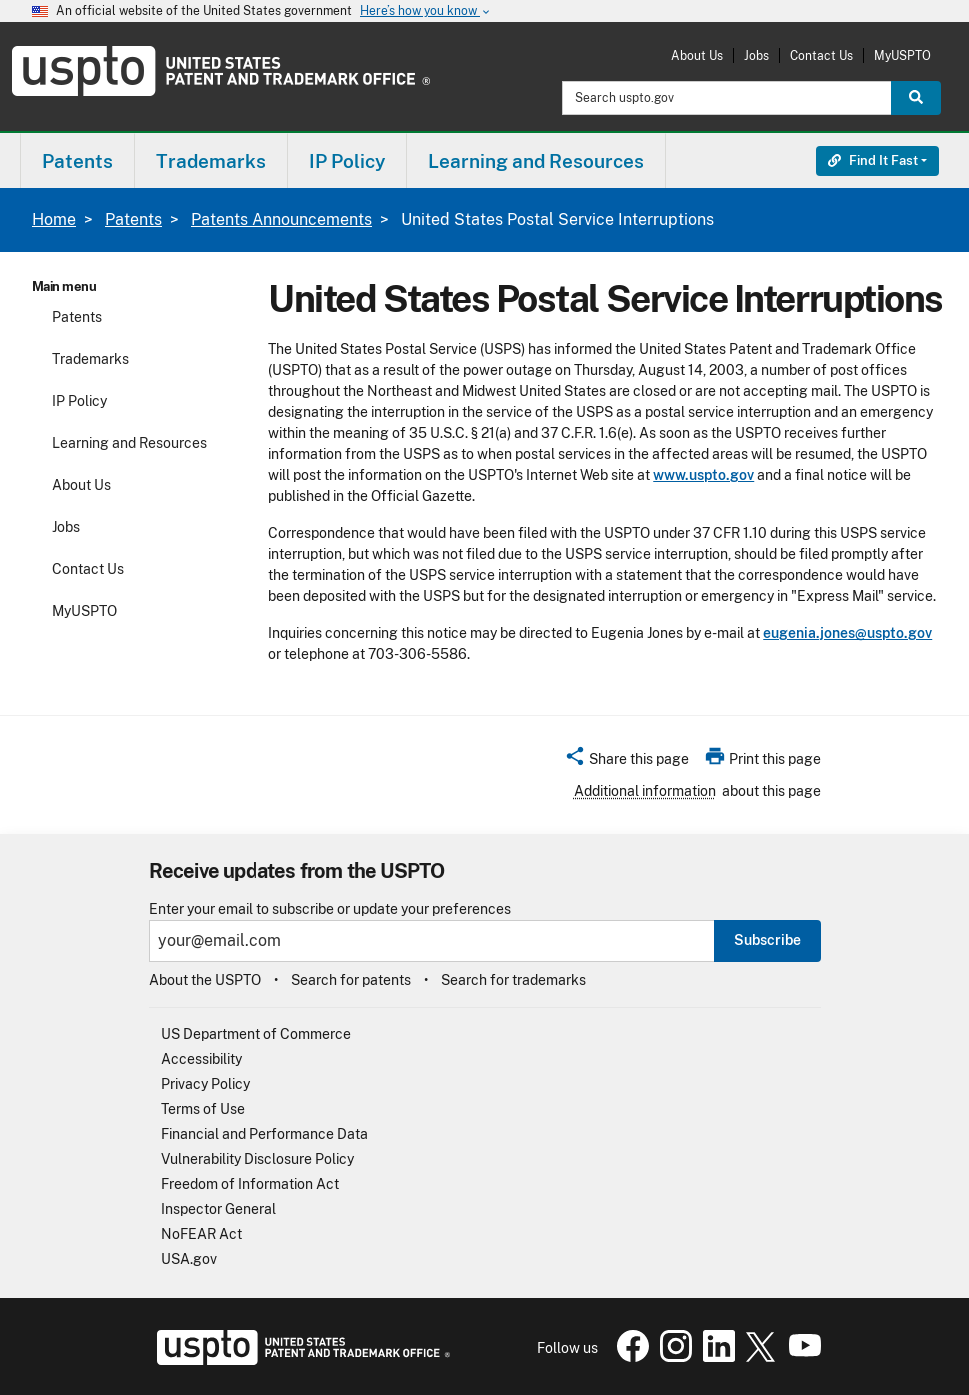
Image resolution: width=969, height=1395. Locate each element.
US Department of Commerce (256, 1034)
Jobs (756, 55)
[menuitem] (77, 160)
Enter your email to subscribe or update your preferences (330, 909)
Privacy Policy (205, 1084)
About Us (697, 55)
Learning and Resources (129, 443)
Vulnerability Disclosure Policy (257, 1159)
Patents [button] (77, 161)
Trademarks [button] (211, 161)
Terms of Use (203, 1109)
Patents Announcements (281, 219)
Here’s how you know (426, 11)
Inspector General (218, 1209)
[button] (626, 762)
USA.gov (189, 1259)
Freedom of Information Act (250, 1184)
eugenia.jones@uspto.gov (847, 633)
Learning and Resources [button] (536, 161)
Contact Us (821, 55)
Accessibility (201, 1059)
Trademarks (90, 359)
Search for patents (351, 980)
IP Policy (79, 401)
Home (54, 219)
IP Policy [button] (347, 161)
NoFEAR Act (201, 1234)
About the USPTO (205, 980)
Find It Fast (873, 160)
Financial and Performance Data (264, 1134)
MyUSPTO (902, 55)
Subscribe (767, 940)
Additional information (645, 791)
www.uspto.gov (703, 475)
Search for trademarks (513, 980)
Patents (133, 219)
